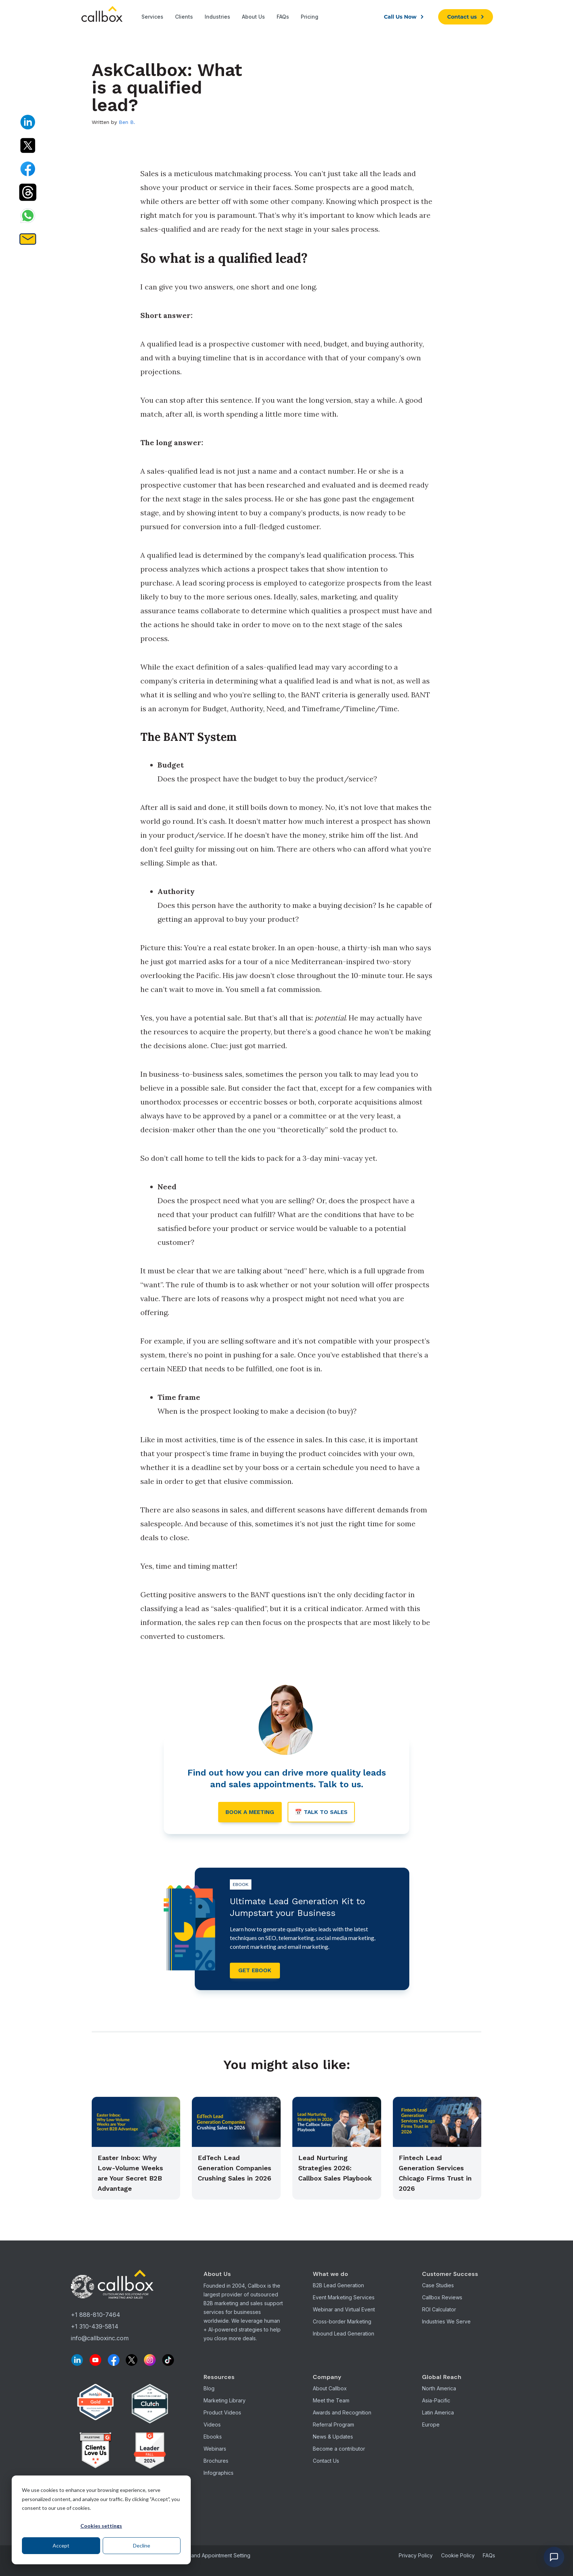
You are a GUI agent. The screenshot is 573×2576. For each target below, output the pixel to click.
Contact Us (326, 2462)
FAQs (489, 2557)
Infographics (219, 2474)
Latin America (438, 2414)
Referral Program (333, 2426)
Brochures (216, 2462)
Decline (141, 2545)
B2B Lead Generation (338, 2287)
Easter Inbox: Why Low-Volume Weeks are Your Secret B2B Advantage (130, 2175)
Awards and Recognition (342, 2414)
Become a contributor (339, 2450)
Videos (212, 2426)
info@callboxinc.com (100, 2340)
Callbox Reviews (442, 2299)
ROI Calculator (439, 2311)
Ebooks (213, 2438)
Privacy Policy (416, 2557)
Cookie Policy (458, 2557)
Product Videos (222, 2414)
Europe (431, 2426)
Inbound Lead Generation (343, 2335)
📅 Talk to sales (323, 1812)
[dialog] (101, 2519)
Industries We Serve (446, 2323)
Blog (209, 2390)
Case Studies (438, 2287)
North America (439, 2390)
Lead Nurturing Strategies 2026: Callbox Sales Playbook (335, 2170)
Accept (61, 2545)
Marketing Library (225, 2402)
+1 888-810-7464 (95, 2317)
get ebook (256, 1972)
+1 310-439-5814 (94, 2328)
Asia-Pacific (436, 2402)
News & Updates (333, 2438)
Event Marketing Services (344, 2299)
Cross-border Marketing (342, 2323)
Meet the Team (331, 2402)
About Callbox (330, 2390)
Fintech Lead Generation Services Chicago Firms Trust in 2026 (435, 2175)
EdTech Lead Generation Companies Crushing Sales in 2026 (234, 2170)
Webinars (215, 2450)
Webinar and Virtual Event (344, 2311)
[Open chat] (554, 2557)
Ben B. (127, 122)
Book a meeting (248, 1812)
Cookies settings (101, 2526)
